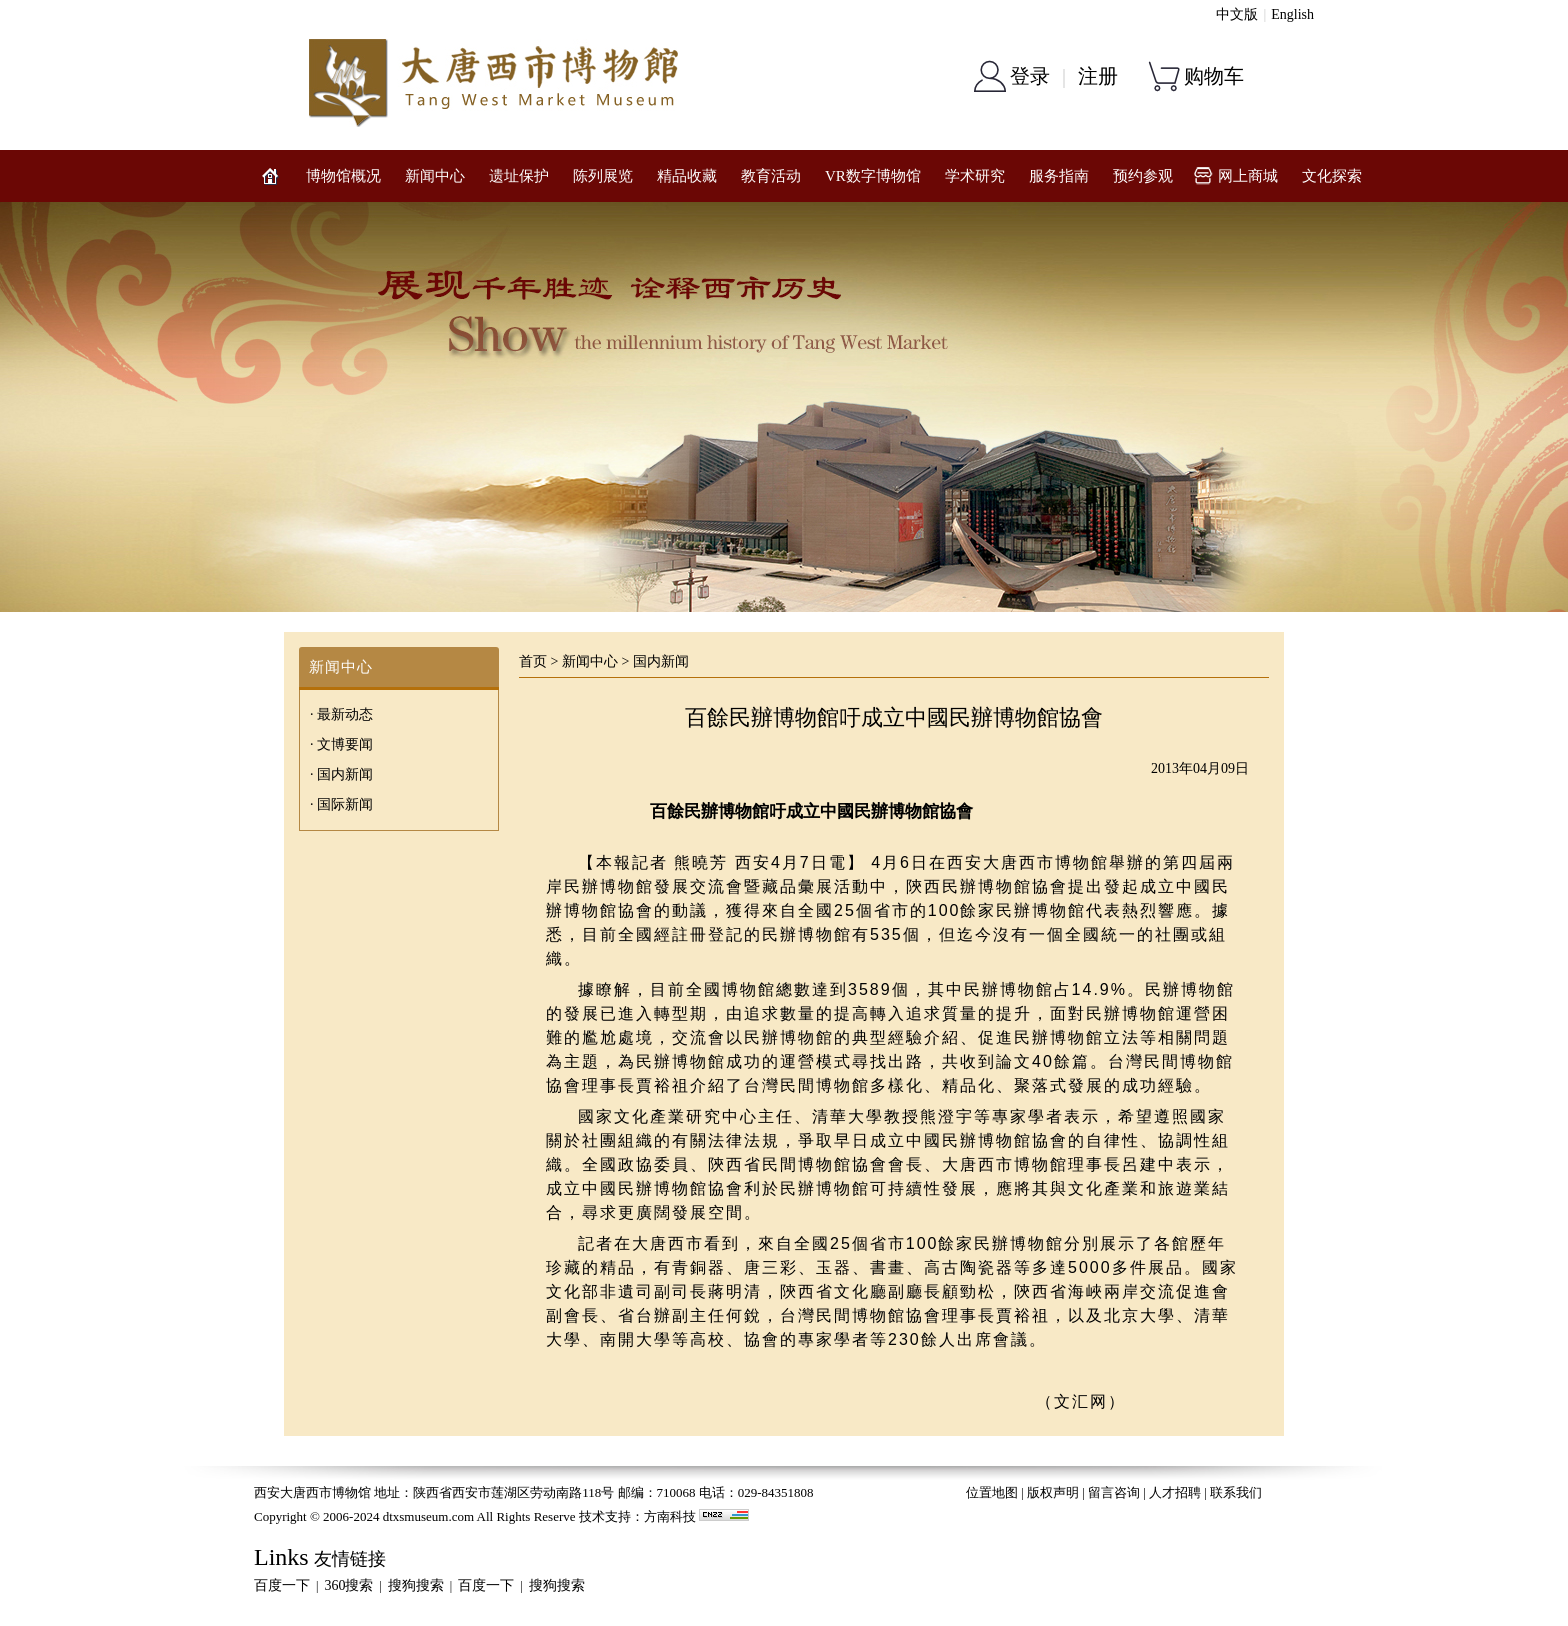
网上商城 (1248, 176)
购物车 (1214, 76)
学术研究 (975, 176)
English (1292, 14)
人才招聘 (1175, 1492)
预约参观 (1143, 176)
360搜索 (348, 1585)
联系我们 (1236, 1492)
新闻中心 (435, 176)
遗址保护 (519, 176)
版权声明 (1053, 1492)
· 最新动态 (341, 714)
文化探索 (1332, 176)
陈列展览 (603, 176)
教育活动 (771, 176)
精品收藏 (687, 176)
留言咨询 (1114, 1492)
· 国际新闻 (341, 804)
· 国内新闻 (341, 774)
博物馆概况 (343, 176)
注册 (1098, 76)
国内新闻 (661, 661)
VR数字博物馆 (873, 176)
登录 (1030, 76)
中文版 (1237, 14)
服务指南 (1059, 176)
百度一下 (282, 1585)
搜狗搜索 (416, 1585)
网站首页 (270, 176)
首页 (533, 661)
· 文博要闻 (341, 744)
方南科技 (670, 1516)
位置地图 (992, 1492)
